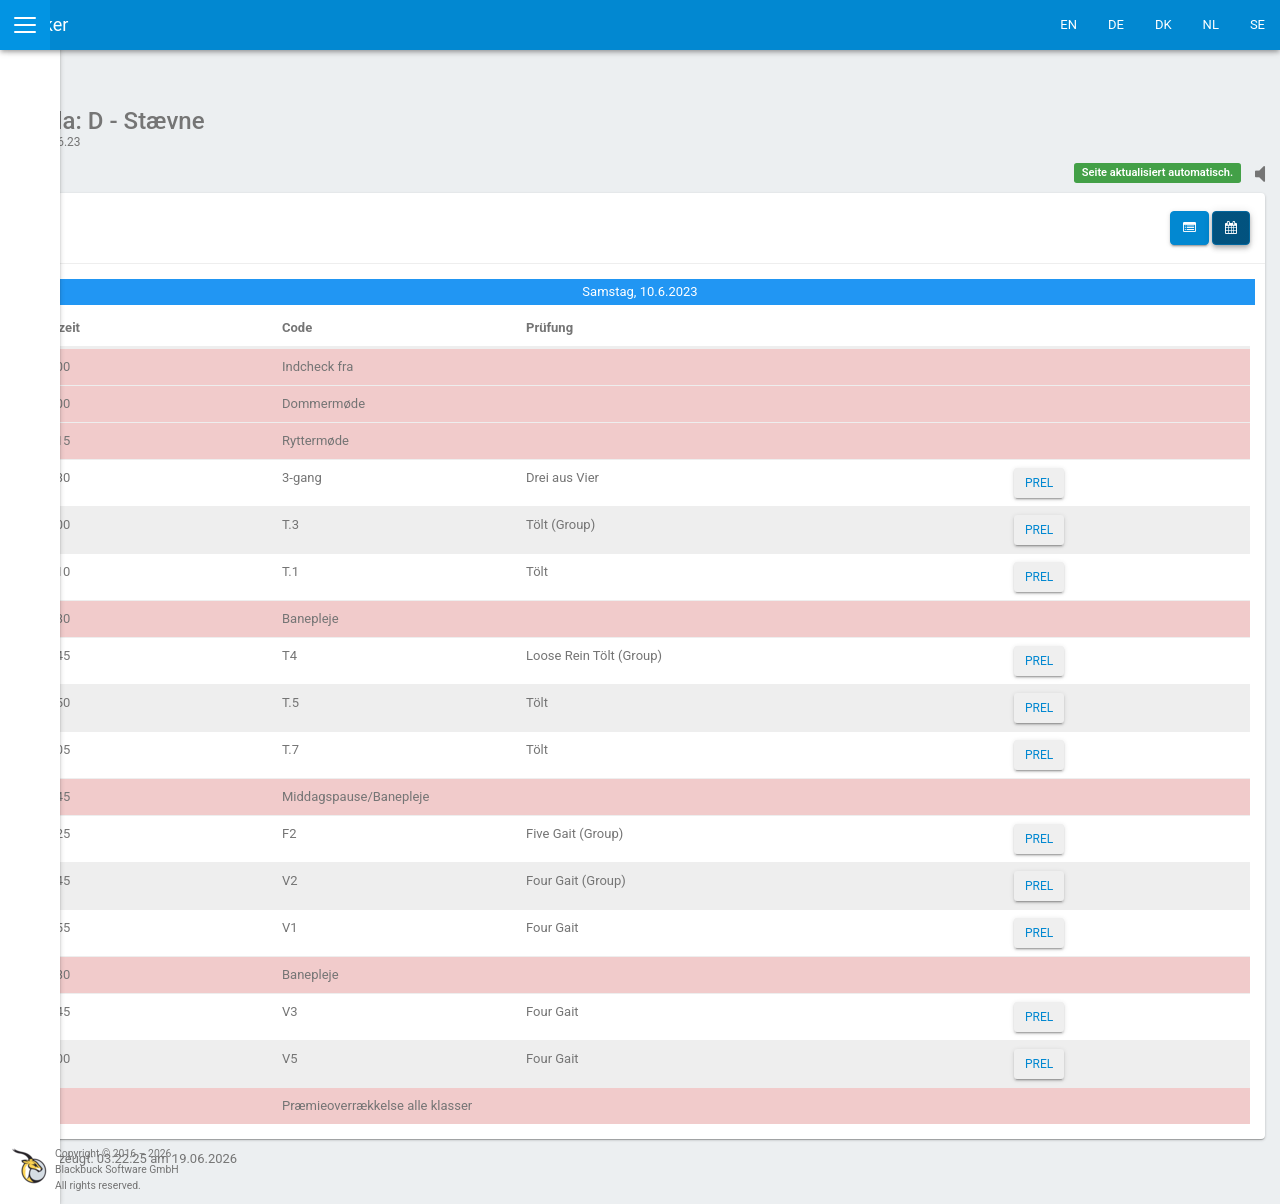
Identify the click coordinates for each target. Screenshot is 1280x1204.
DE (1116, 24)
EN (1068, 24)
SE (1257, 24)
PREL (1083, 473)
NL (1211, 24)
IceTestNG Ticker (110, 24)
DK (1163, 24)
